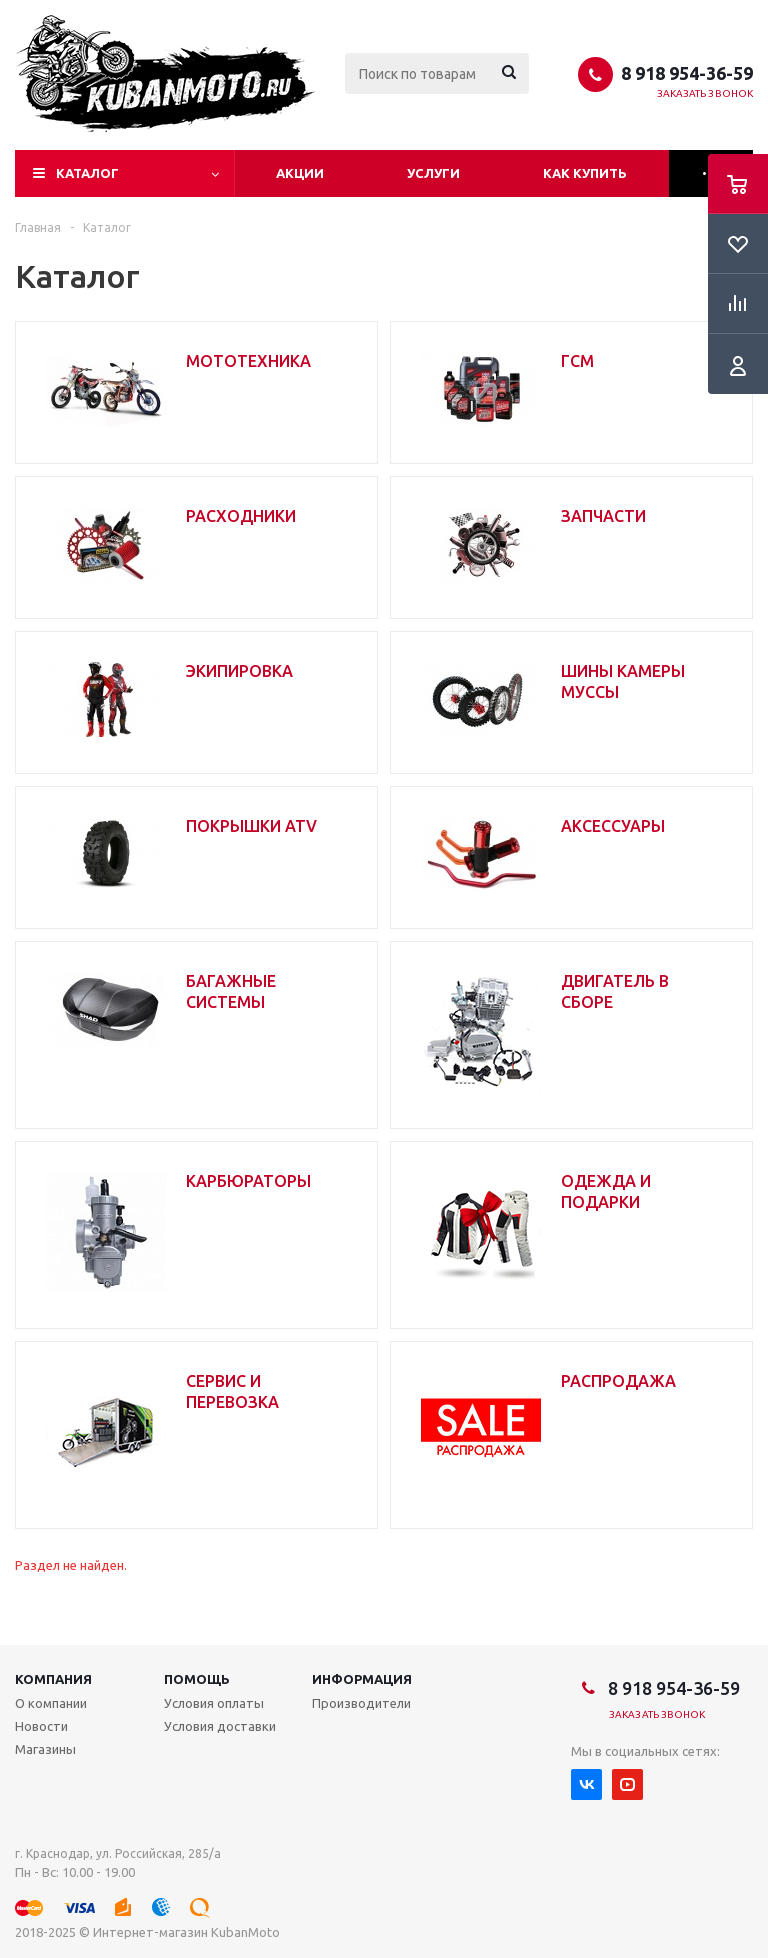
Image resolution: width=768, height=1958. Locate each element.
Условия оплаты (214, 1703)
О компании (51, 1703)
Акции (300, 173)
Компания (53, 1679)
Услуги (433, 173)
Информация (362, 1679)
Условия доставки (220, 1726)
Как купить (585, 173)
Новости (41, 1726)
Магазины (45, 1749)
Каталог (87, 173)
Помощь (197, 1679)
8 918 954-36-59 (687, 73)
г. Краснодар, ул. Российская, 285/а (118, 1853)
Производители (361, 1703)
